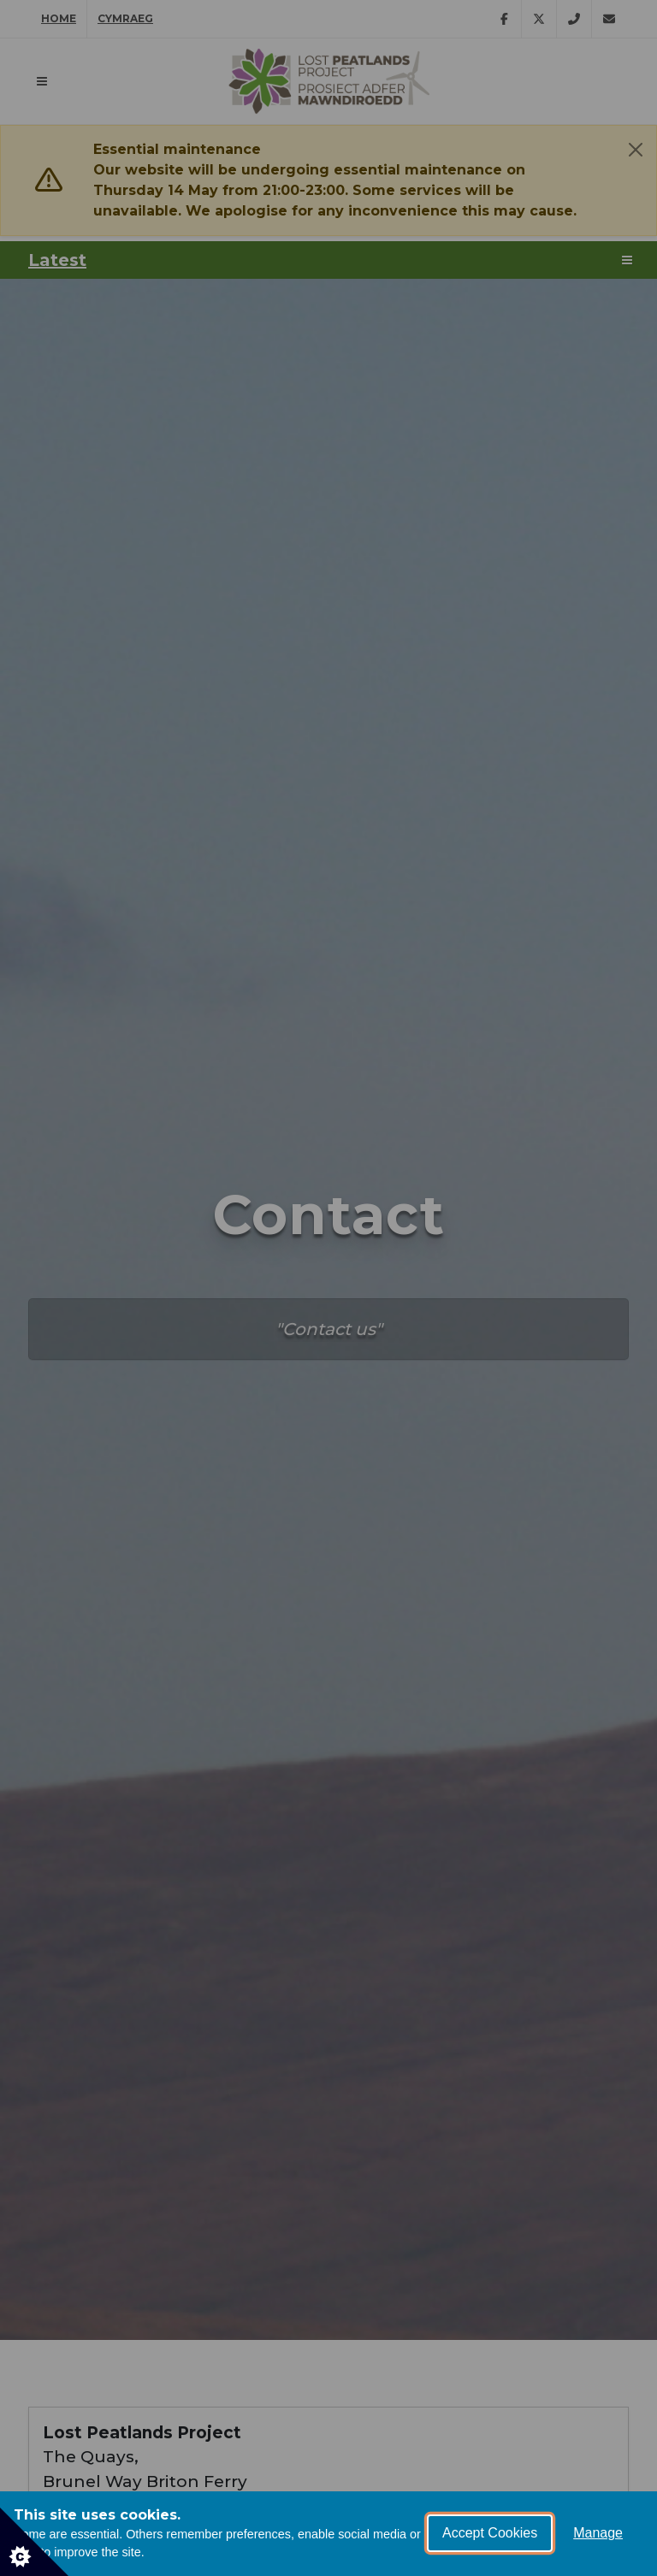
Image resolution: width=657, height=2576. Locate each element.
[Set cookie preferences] (34, 2542)
